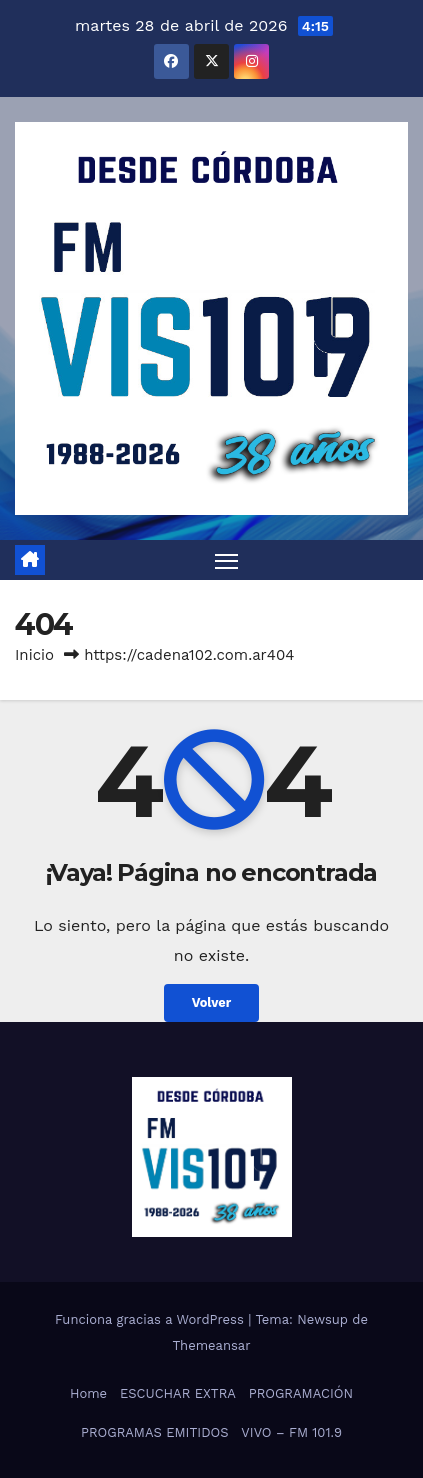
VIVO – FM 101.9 (291, 1432)
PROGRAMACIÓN (301, 1393)
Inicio (34, 655)
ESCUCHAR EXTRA (178, 1393)
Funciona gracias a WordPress (151, 1319)
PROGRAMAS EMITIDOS (155, 1432)
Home (88, 1393)
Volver (212, 1002)
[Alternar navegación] (227, 560)
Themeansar (212, 1345)
